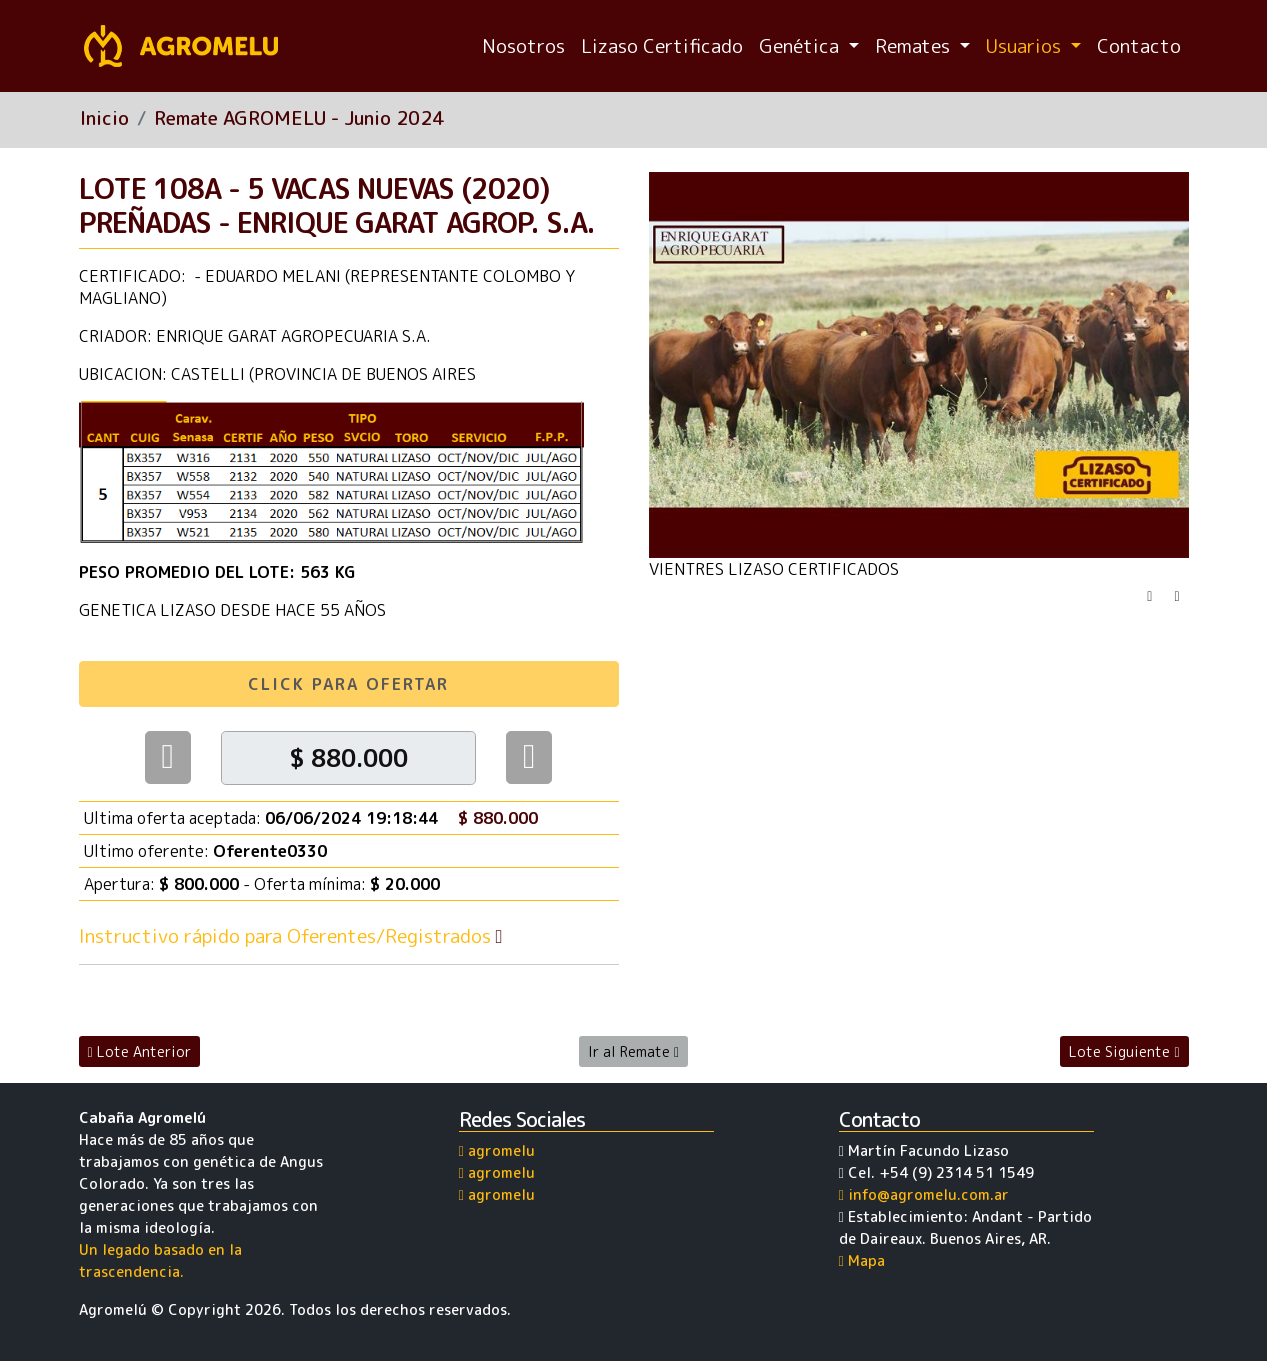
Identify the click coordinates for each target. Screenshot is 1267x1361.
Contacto (1139, 45)
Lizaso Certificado (662, 45)
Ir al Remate (633, 1051)
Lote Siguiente (1124, 1051)
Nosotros (523, 45)
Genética (801, 45)
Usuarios (1026, 45)
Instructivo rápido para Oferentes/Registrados (293, 935)
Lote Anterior (139, 1051)
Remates (915, 45)
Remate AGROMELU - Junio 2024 (299, 117)
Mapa (862, 1261)
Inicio (104, 117)
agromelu (497, 1151)
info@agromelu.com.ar (924, 1195)
